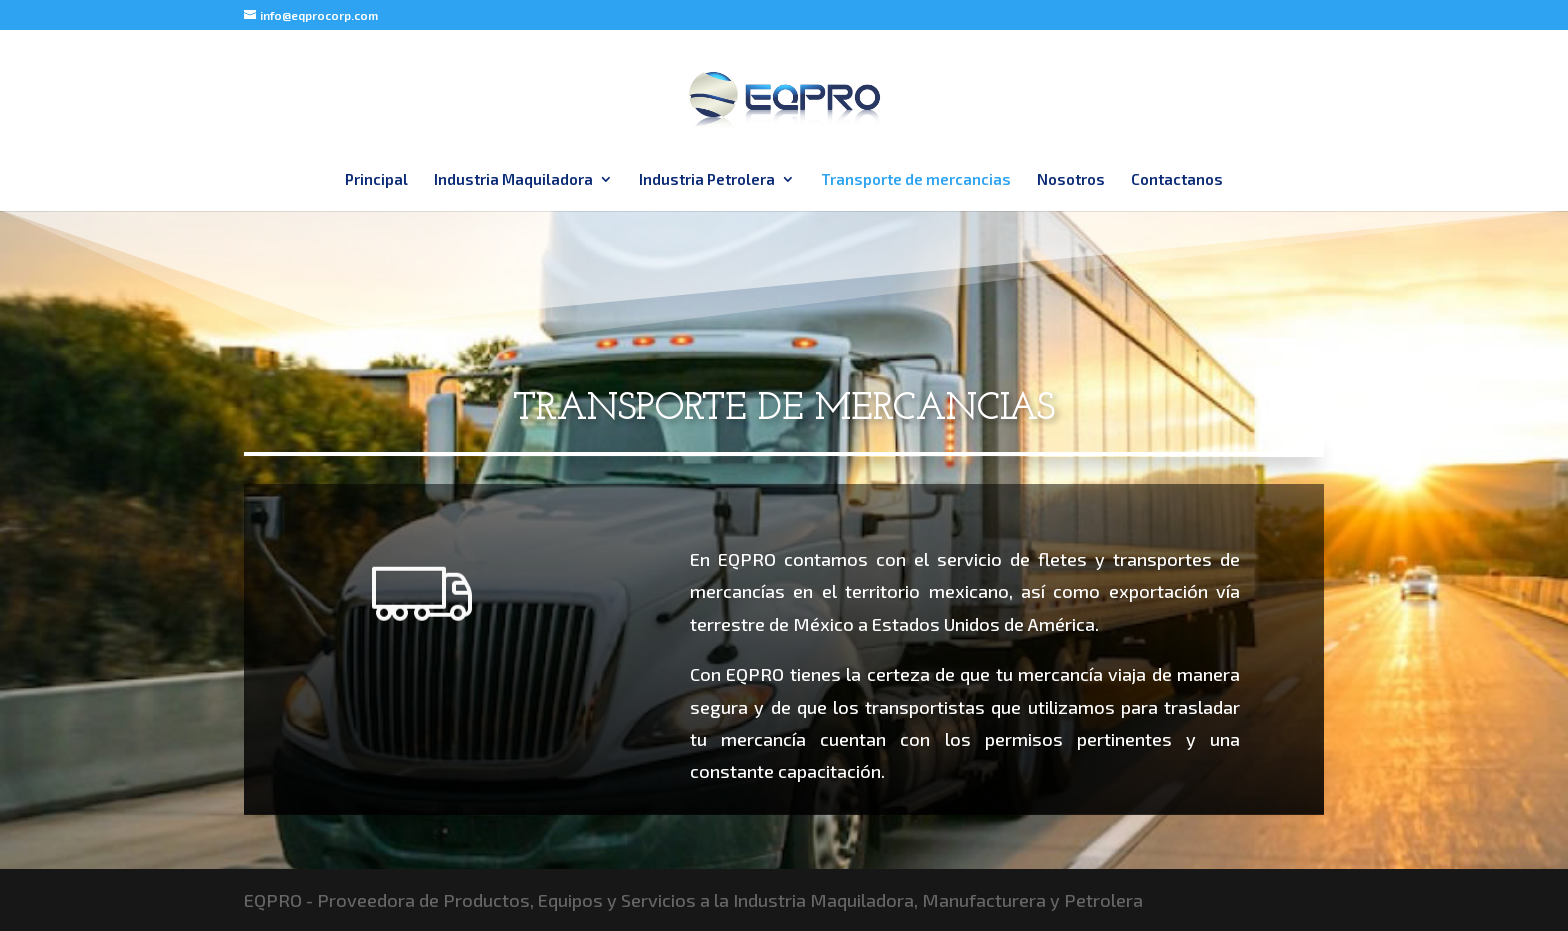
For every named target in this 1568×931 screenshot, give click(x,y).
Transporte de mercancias (916, 180)
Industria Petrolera (707, 180)
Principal (376, 180)
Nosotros (1071, 180)
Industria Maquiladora (513, 180)
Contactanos (1177, 180)
